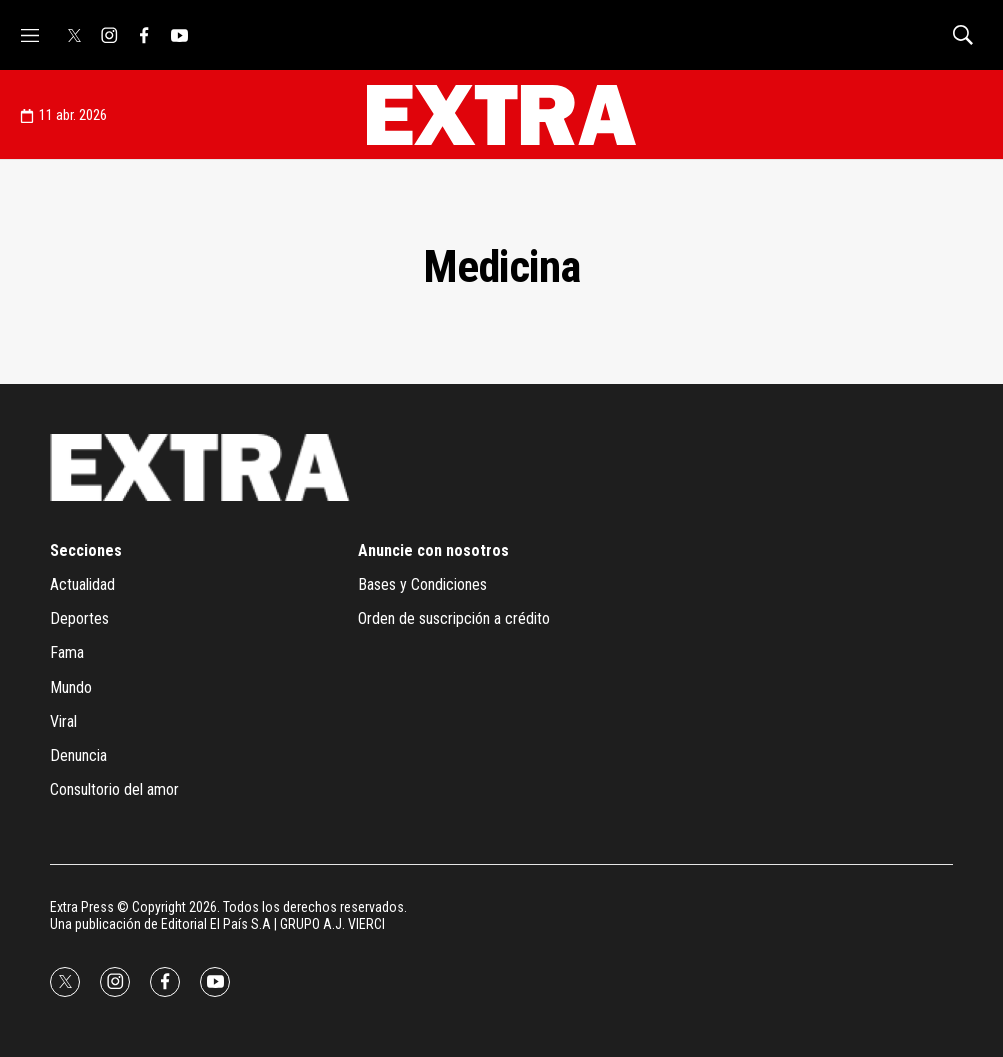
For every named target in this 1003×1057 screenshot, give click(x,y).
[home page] (501, 115)
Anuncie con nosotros (433, 550)
